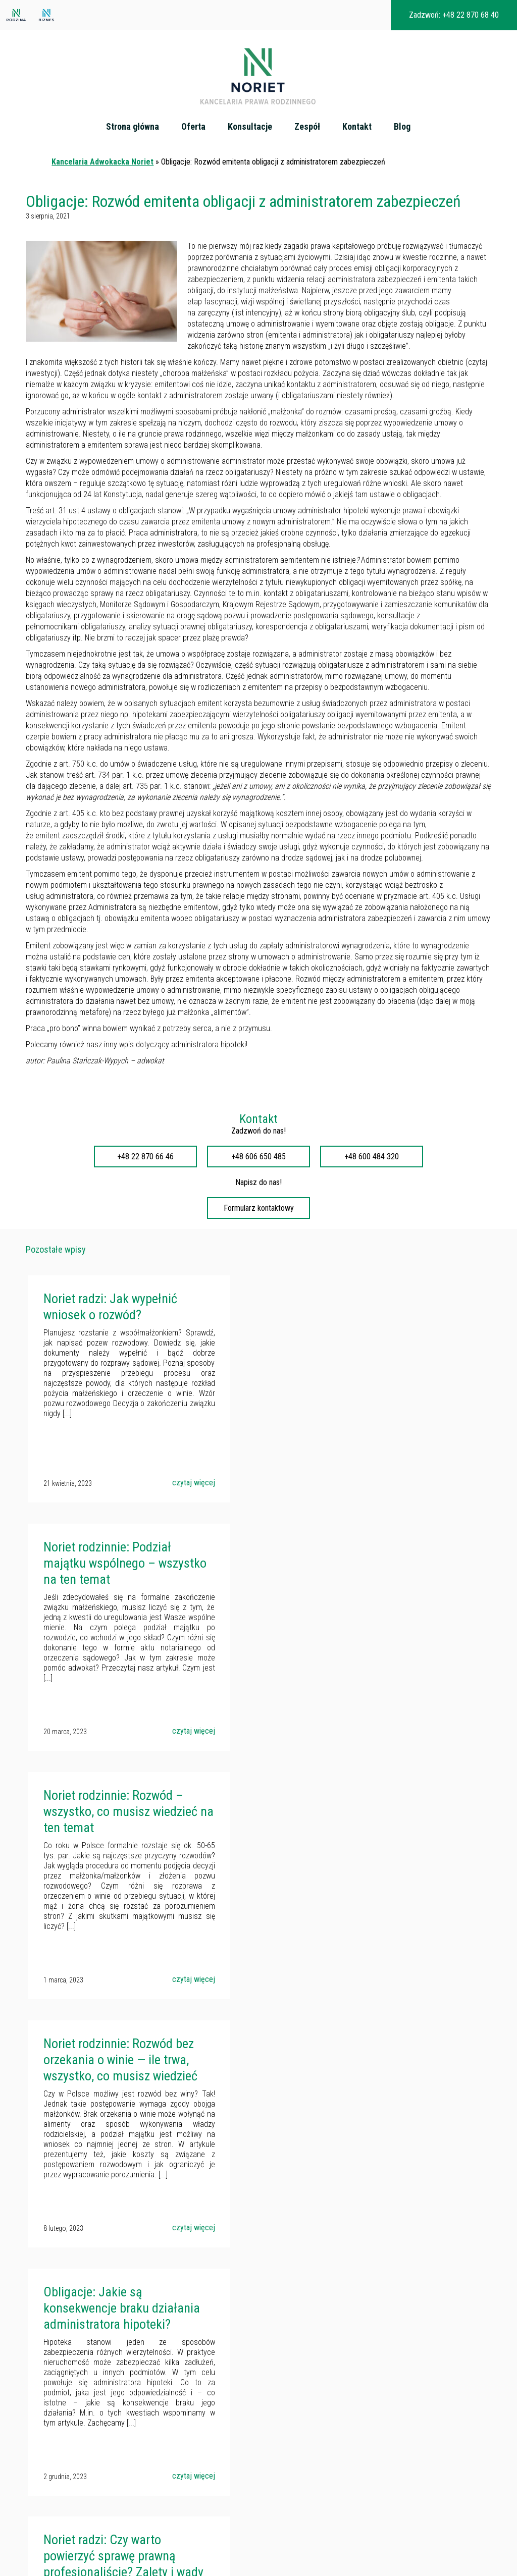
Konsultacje (250, 127)
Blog (402, 127)
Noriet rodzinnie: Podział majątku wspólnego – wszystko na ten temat (337, 1324)
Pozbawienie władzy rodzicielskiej (59, 2491)
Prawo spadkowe (35, 2454)
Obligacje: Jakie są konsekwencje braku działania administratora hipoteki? (105, 1826)
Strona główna (133, 127)
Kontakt (357, 127)
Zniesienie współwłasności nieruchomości (72, 2537)
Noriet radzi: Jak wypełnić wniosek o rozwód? (108, 1315)
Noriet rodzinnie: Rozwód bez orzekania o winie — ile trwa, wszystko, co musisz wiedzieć (351, 1571)
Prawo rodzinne (33, 2479)
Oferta (194, 127)
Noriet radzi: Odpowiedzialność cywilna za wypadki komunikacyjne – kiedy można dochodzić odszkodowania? (350, 2082)
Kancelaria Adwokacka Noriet (102, 171)
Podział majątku (33, 2442)
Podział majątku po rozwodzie (54, 2503)
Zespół (308, 127)
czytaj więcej (175, 1491)
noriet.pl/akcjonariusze (210, 2445)
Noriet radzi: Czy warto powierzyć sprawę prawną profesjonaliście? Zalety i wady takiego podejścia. (339, 1826)
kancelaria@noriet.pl (178, 2428)
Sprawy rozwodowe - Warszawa (56, 2466)
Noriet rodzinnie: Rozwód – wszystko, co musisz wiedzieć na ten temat (118, 1571)
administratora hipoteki (208, 1054)
